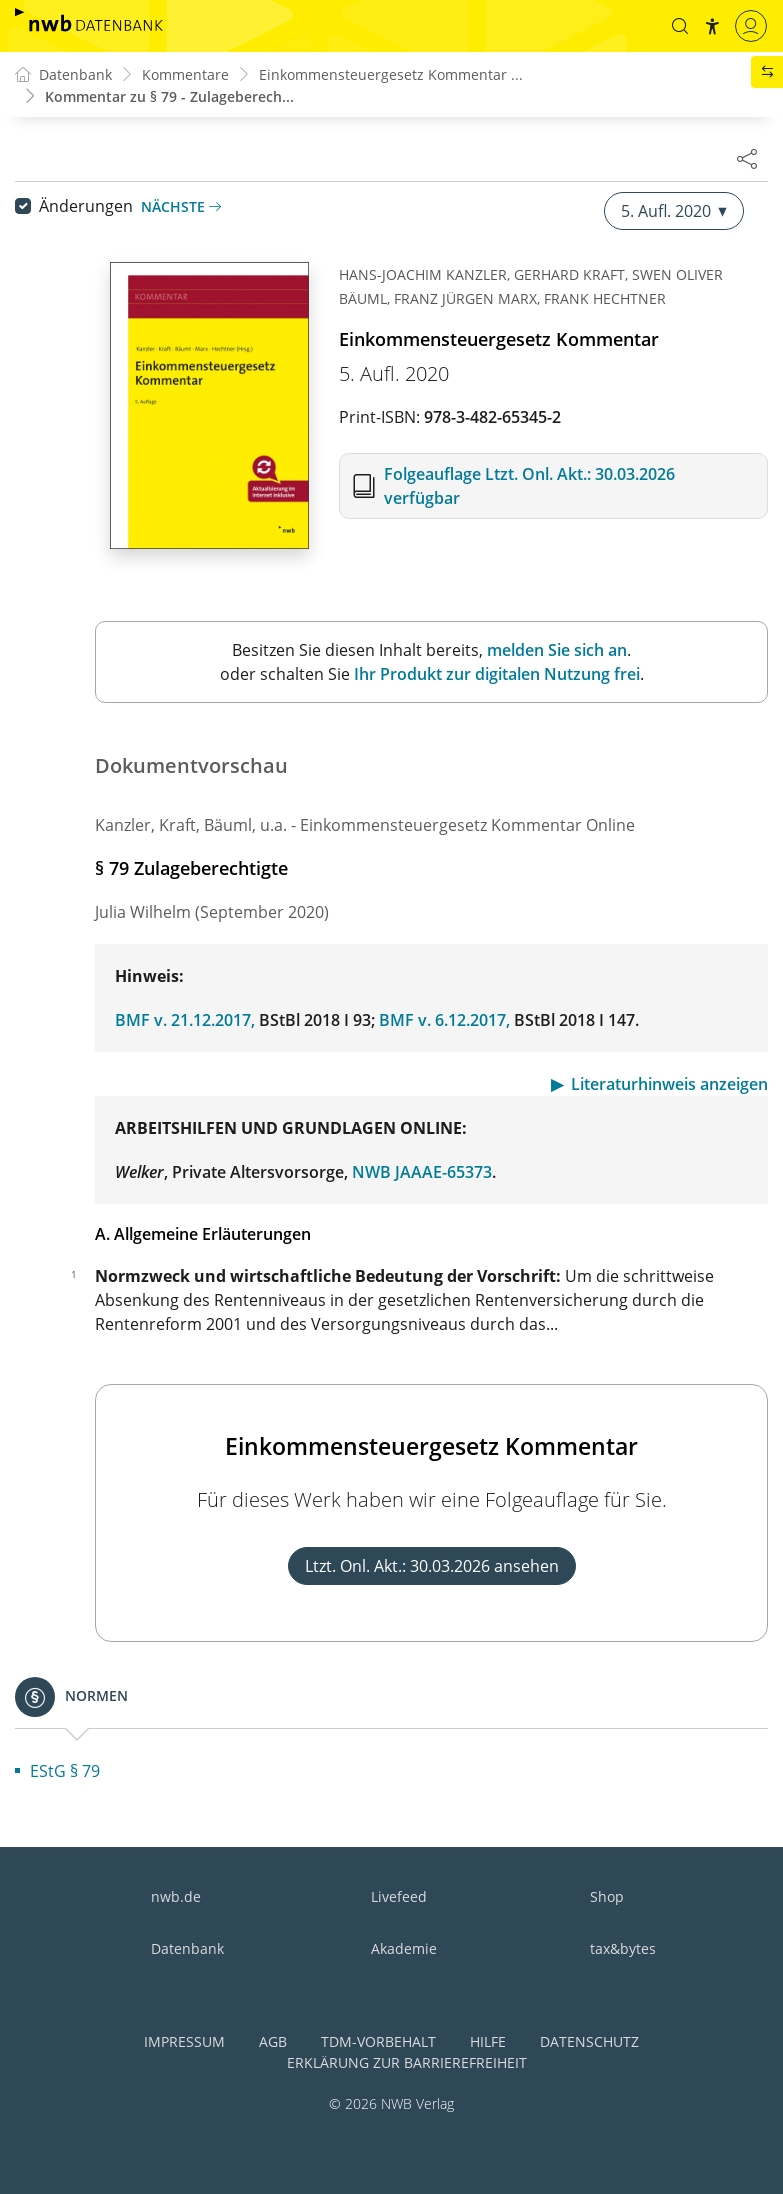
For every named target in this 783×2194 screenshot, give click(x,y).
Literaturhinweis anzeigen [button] (669, 1084)
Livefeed (399, 1896)
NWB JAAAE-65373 (422, 1172)
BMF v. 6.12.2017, (444, 1020)
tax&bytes (623, 1948)
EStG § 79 (65, 1771)
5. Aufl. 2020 (674, 211)
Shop (607, 1896)
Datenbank (187, 1948)
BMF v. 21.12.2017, (185, 1020)
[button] (680, 26)
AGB (273, 2041)
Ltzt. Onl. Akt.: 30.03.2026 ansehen (432, 1566)
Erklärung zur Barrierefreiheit (407, 2062)
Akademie (404, 1948)
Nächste (181, 206)
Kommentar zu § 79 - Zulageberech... (169, 96)
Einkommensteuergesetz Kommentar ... (391, 74)
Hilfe (488, 2041)
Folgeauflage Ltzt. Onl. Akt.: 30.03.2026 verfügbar (529, 486)
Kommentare (185, 74)
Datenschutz (589, 2041)
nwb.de (176, 1896)
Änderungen (86, 206)
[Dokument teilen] (747, 158)
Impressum (184, 2041)
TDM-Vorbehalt (378, 2041)
